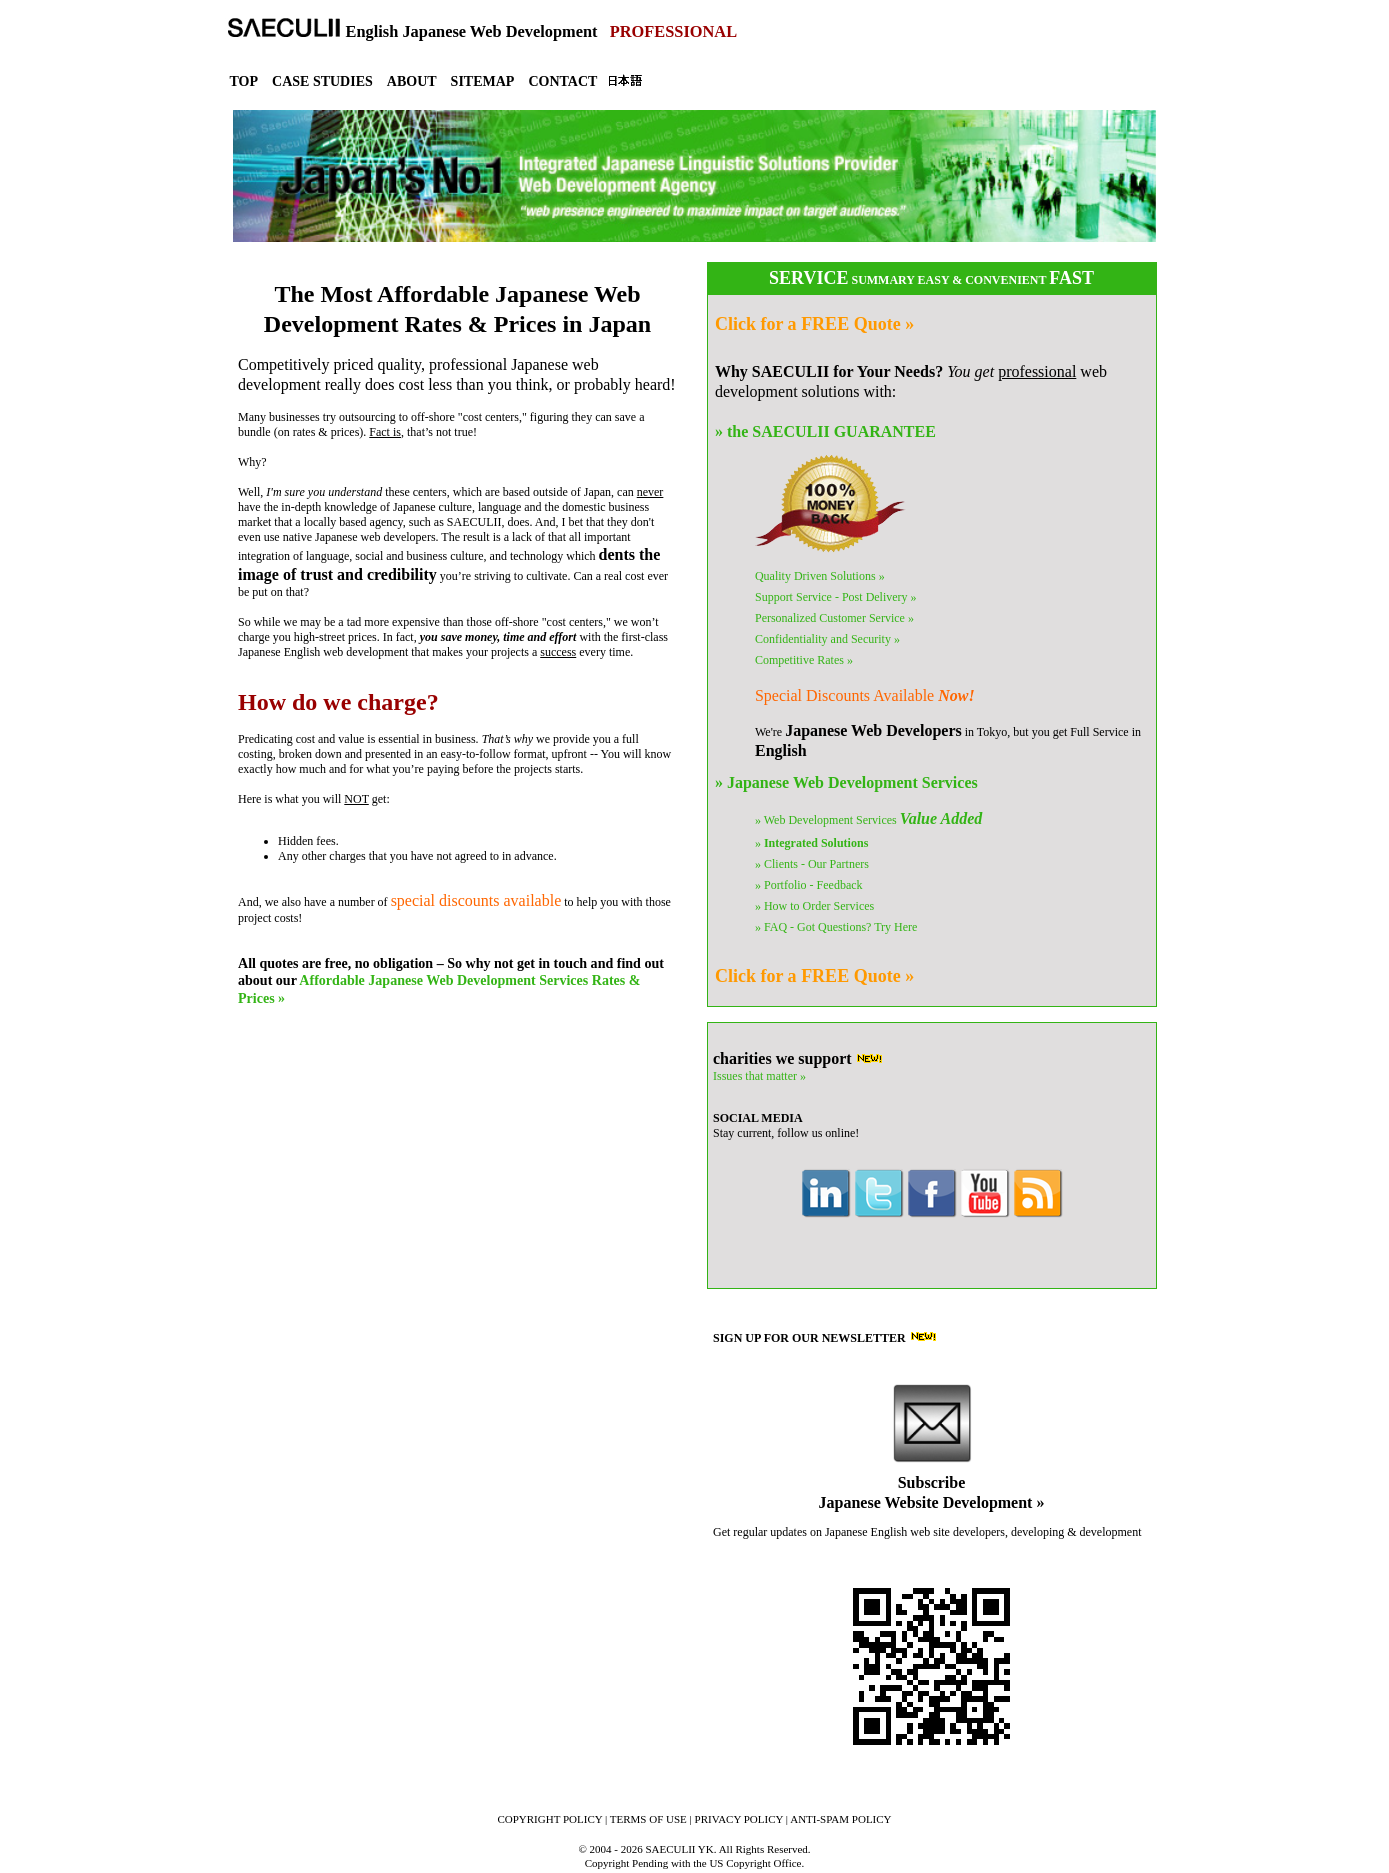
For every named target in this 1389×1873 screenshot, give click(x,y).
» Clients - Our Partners (812, 864)
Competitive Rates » (804, 660)
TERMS (648, 1819)
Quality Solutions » (820, 576)
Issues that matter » (759, 1076)
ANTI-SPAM (840, 1819)
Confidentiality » (827, 639)
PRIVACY (739, 1819)
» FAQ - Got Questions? (836, 927)
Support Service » (836, 597)
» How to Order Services (814, 906)
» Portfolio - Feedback (809, 885)
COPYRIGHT (549, 1819)
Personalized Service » (834, 618)
